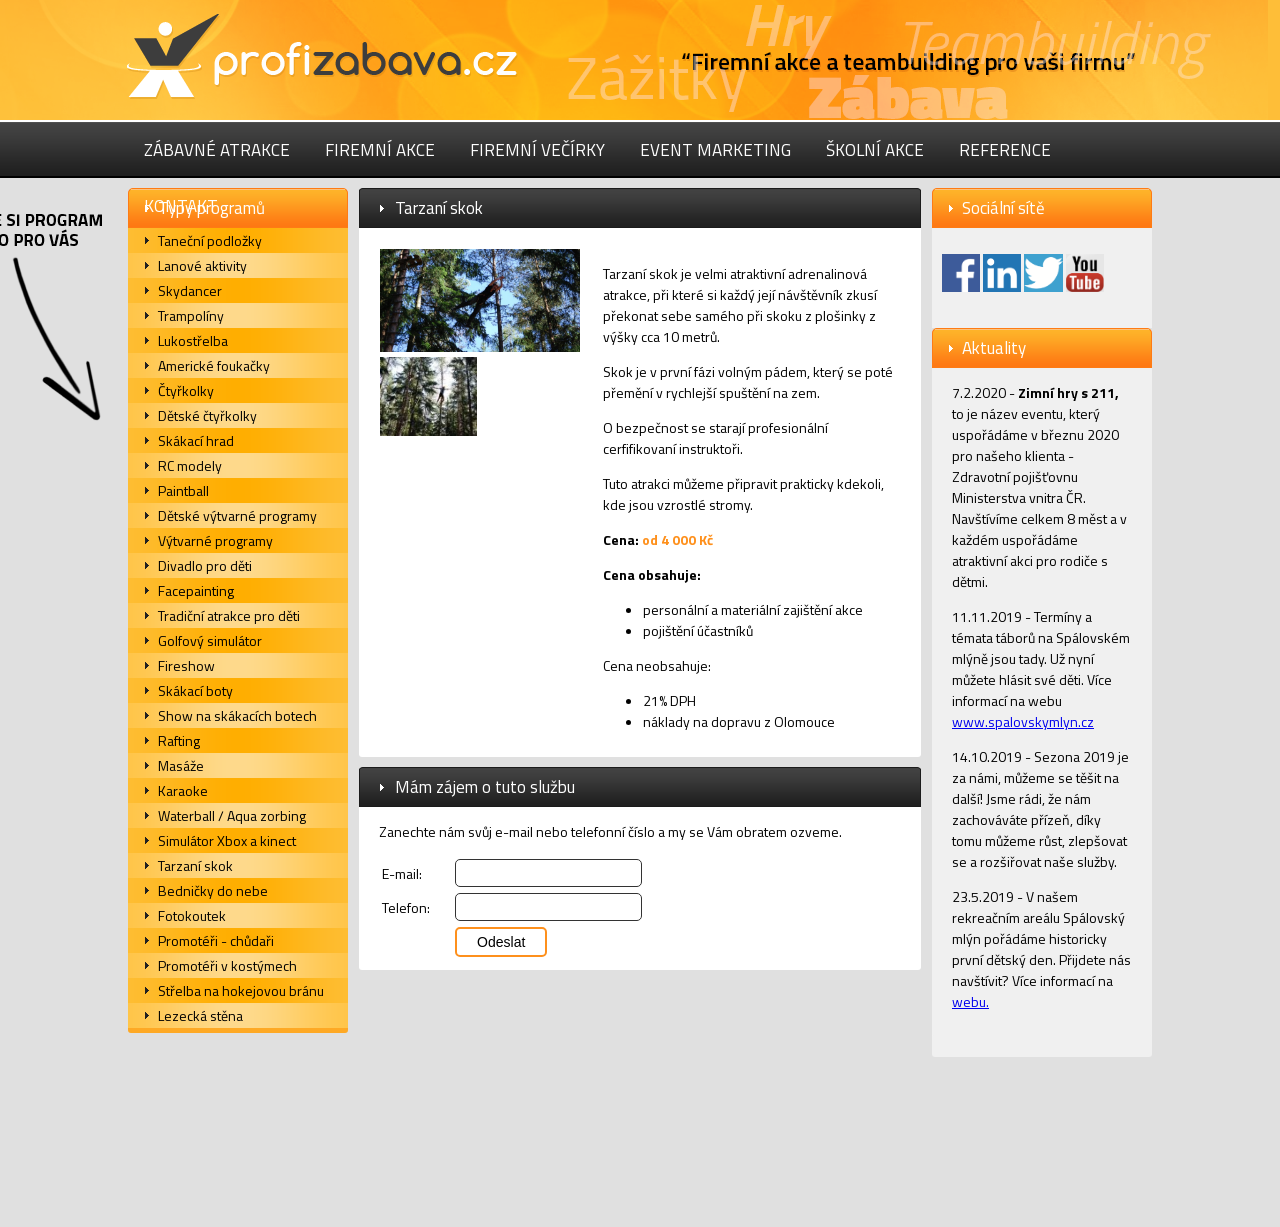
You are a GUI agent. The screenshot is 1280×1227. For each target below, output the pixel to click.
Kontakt (181, 206)
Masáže (181, 765)
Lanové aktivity (202, 265)
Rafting (179, 740)
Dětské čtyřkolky (207, 415)
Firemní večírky (537, 150)
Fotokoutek (192, 915)
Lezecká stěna (200, 1015)
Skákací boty (195, 690)
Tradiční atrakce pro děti (229, 615)
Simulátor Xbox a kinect (227, 840)
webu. (970, 1001)
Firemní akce (380, 150)
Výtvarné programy (215, 540)
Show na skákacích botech (237, 715)
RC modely (190, 465)
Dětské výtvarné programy (237, 515)
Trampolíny (191, 315)
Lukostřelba (193, 340)
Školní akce (875, 150)
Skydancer (190, 290)
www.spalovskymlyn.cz (1023, 721)
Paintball (183, 490)
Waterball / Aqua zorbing (232, 815)
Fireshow (186, 665)
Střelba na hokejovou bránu (241, 990)
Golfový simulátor (210, 640)
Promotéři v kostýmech (227, 965)
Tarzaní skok (195, 865)
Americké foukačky (214, 365)
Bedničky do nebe (213, 890)
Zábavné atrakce (217, 150)
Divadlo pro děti (205, 565)
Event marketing (715, 150)
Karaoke (183, 790)
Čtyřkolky (186, 390)
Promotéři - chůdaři (216, 940)
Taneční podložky (210, 240)
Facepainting (196, 590)
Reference (1005, 150)
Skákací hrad (196, 440)
